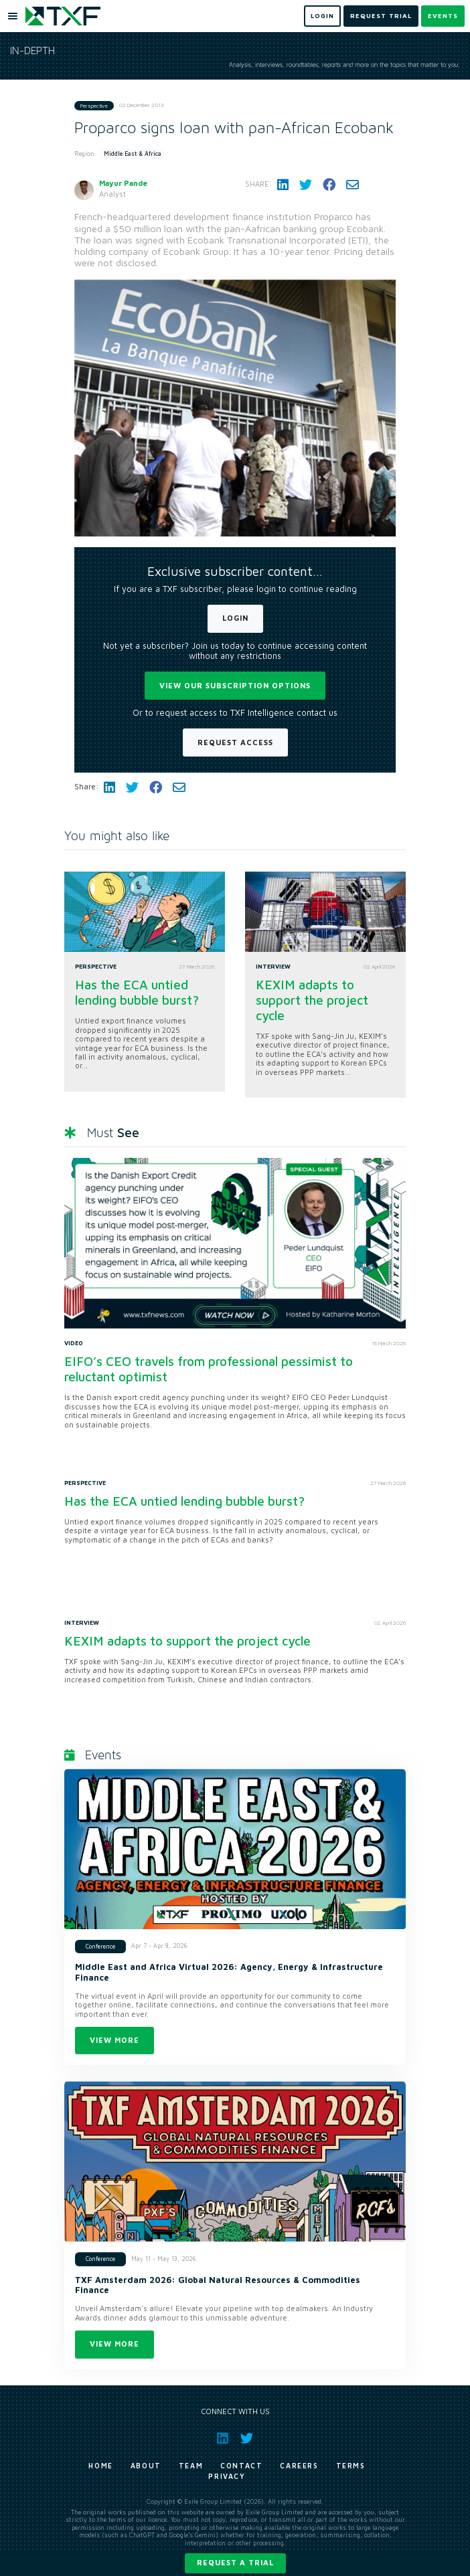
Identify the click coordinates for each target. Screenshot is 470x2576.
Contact (241, 2466)
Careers (299, 2466)
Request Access (235, 742)
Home (100, 2466)
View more (114, 2040)
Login (235, 617)
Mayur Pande (123, 183)
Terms (351, 2466)
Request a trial (235, 2562)
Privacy (226, 2476)
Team (191, 2466)
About (146, 2466)
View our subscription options (235, 685)
